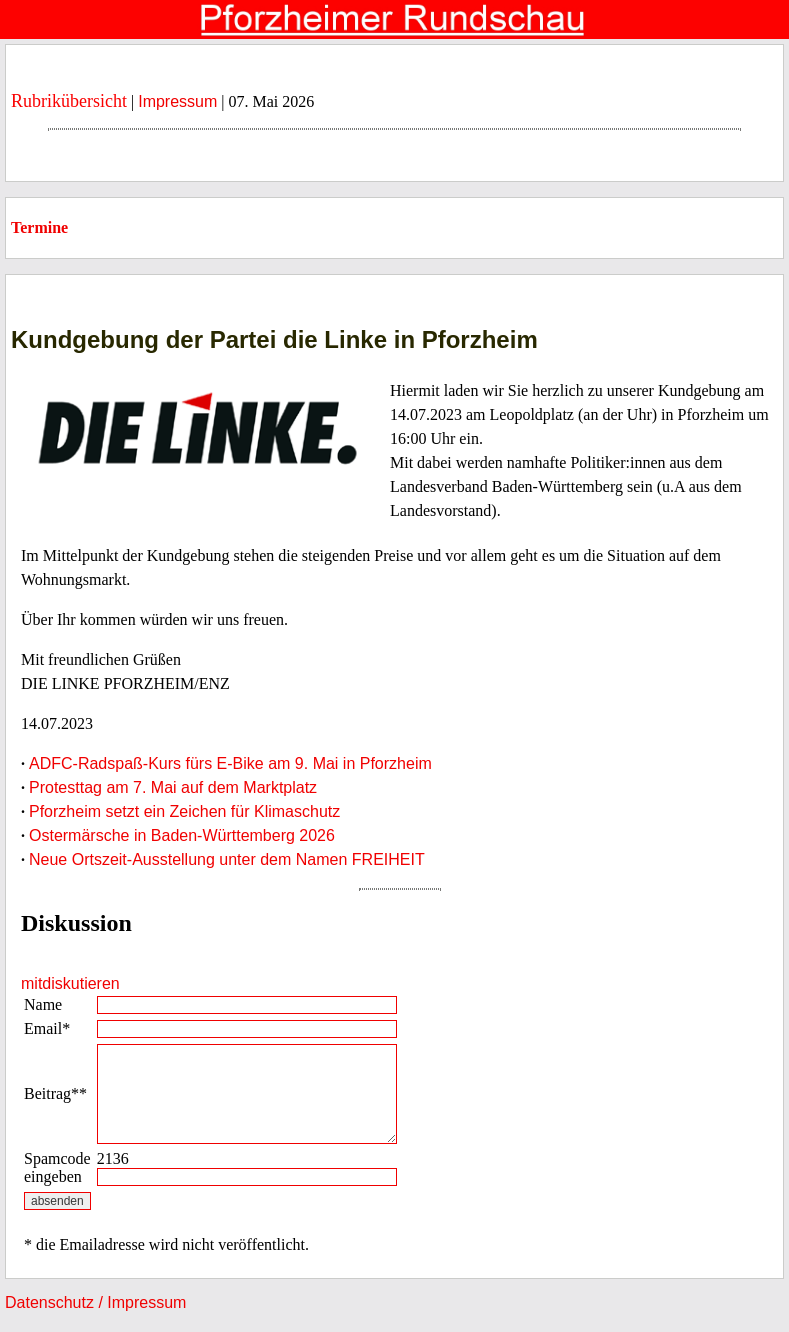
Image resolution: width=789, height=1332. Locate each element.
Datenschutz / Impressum (95, 1302)
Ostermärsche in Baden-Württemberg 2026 (182, 835)
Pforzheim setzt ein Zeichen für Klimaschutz (184, 811)
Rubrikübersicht (69, 101)
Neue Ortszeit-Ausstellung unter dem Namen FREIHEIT (227, 859)
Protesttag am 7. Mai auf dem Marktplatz (173, 787)
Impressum (177, 101)
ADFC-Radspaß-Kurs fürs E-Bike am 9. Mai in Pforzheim (230, 763)
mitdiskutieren (70, 983)
